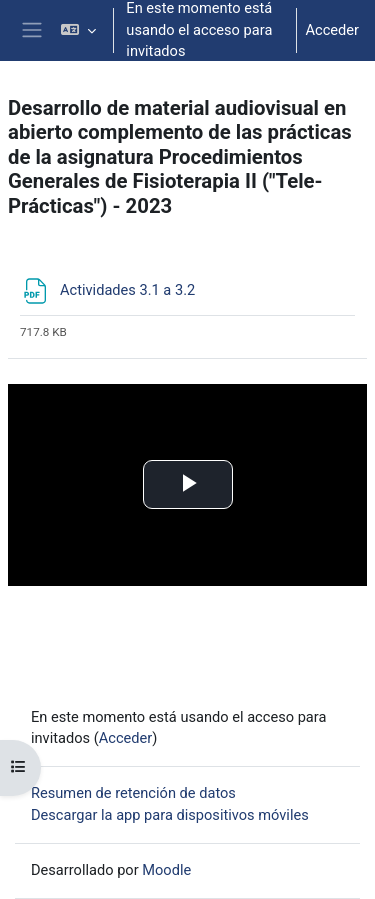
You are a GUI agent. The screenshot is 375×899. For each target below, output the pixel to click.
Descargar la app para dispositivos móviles (170, 815)
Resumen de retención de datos (133, 793)
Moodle (166, 870)
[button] (78, 30)
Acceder (332, 30)
